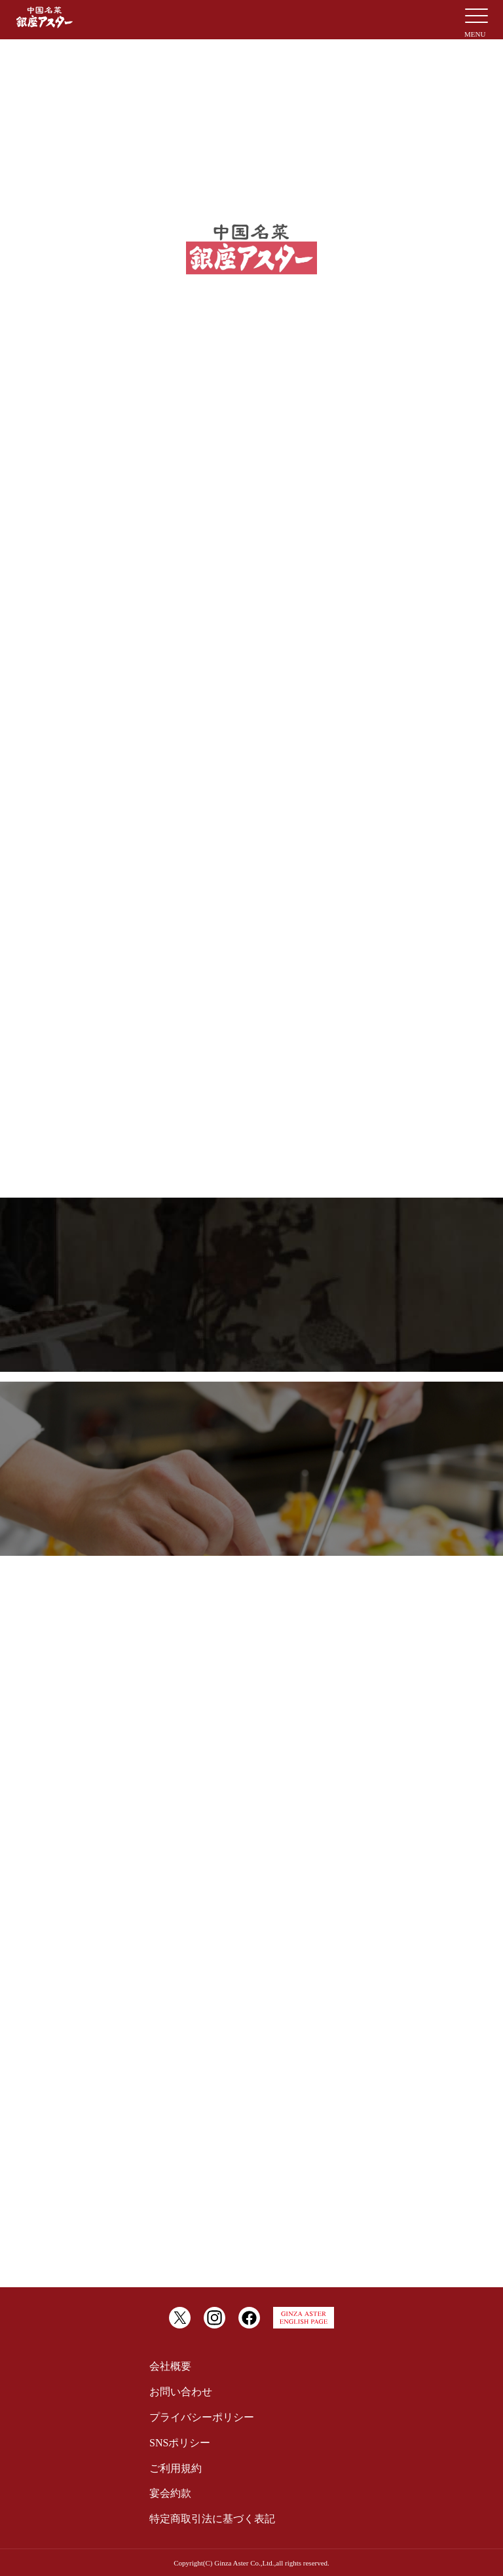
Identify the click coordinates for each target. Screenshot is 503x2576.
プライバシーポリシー (201, 2417)
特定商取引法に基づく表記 (212, 2518)
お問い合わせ (180, 2391)
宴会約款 (170, 2493)
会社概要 (170, 2366)
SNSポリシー (179, 2442)
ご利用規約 (175, 2468)
